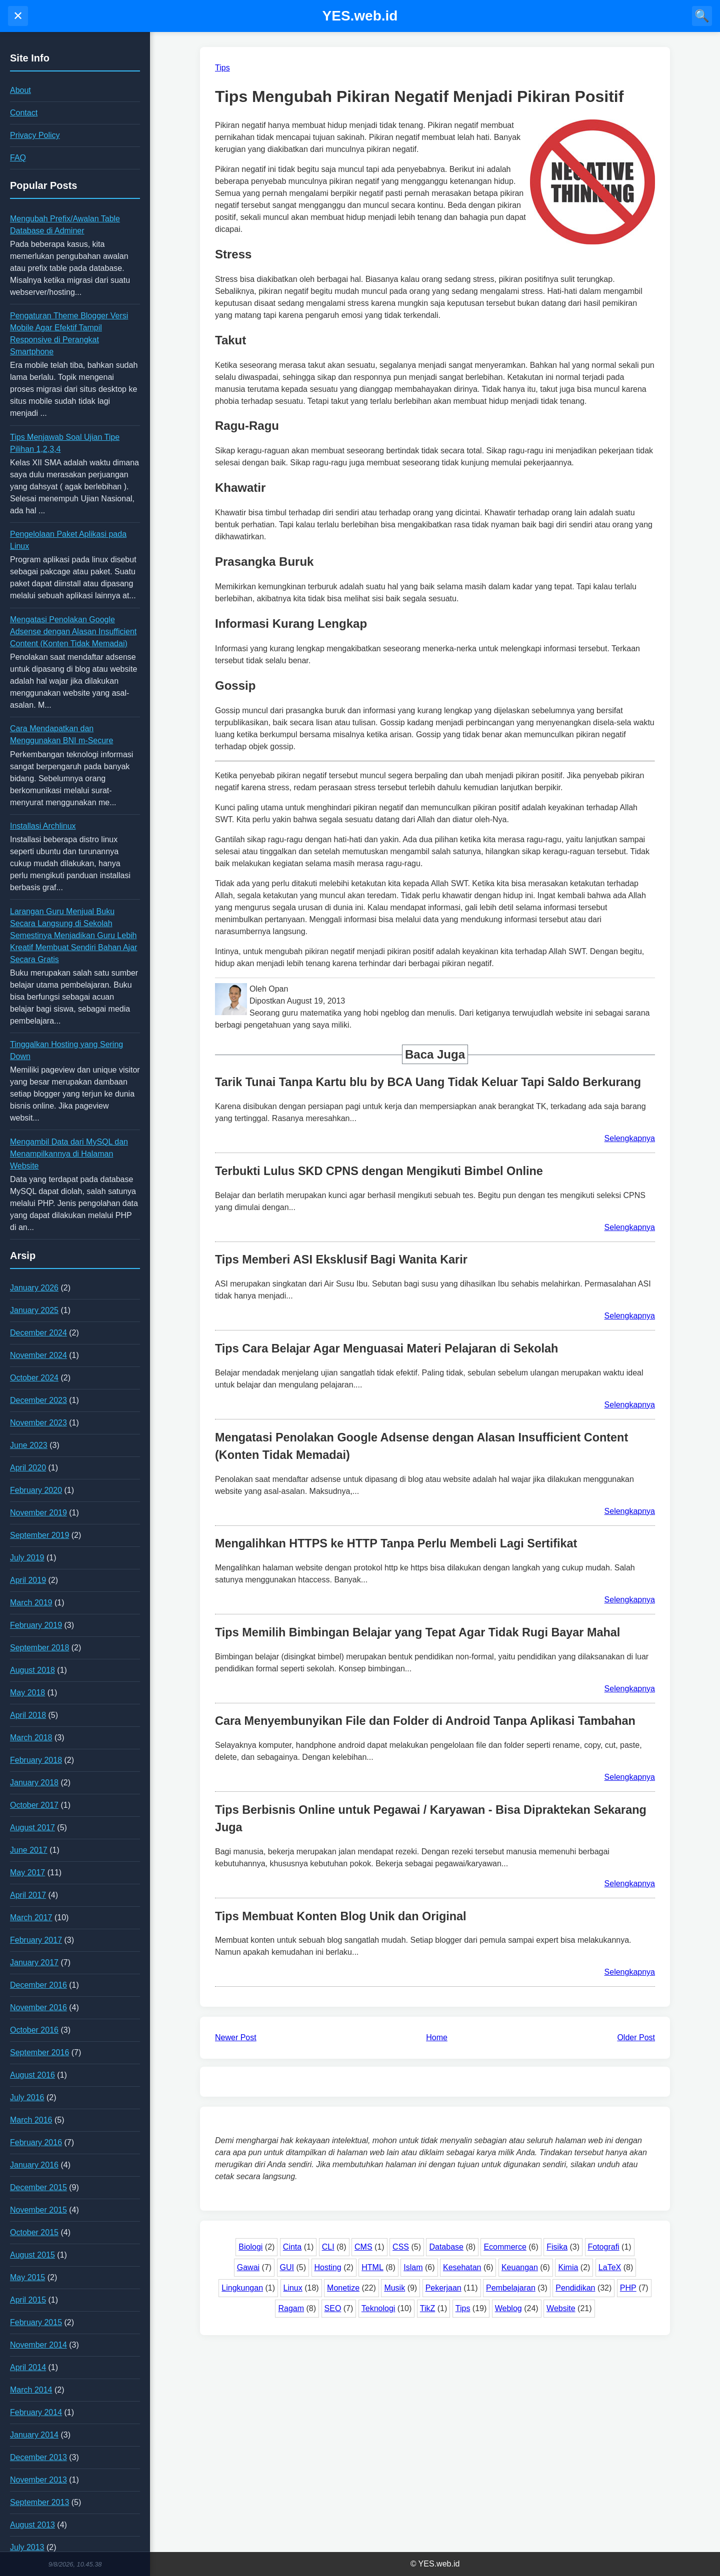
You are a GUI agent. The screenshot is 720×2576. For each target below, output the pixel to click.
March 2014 (31, 2390)
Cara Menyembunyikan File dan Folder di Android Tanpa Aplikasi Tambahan (425, 1720)
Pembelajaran (511, 2288)
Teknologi (379, 2308)
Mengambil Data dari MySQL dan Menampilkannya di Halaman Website (69, 1154)
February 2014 (36, 2412)
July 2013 (27, 2547)
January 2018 (34, 1782)
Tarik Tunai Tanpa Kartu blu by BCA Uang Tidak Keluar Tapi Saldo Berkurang (428, 1082)
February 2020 (36, 1490)
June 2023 (29, 1445)
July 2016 (27, 2097)
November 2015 (38, 2210)
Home (437, 2037)
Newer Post (235, 2037)
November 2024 (38, 1355)
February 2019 (36, 1625)
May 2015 (27, 2277)
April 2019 (28, 1580)
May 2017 (27, 1872)
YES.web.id (360, 15)
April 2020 (28, 1467)
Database (446, 2247)
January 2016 (34, 2165)
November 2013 (38, 2480)
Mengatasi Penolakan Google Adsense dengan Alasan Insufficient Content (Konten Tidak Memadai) (73, 631)
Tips (463, 2308)
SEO (333, 2308)
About (20, 90)
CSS (400, 2247)
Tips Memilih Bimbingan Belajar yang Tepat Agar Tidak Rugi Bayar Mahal (417, 1632)
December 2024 (38, 1332)
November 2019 (38, 1512)
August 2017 (32, 1827)
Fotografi (604, 2247)
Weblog (508, 2308)
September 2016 (39, 2052)
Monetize (343, 2288)
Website (561, 2308)
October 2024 (34, 1377)
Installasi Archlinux (43, 826)
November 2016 (38, 2007)
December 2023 (38, 1400)
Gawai (248, 2267)
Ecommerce (505, 2247)
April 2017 (28, 1895)
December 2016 (38, 1985)
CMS (363, 2247)
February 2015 (36, 2322)
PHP (628, 2288)
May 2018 (27, 1692)
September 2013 (39, 2502)
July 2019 (27, 1557)
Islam (413, 2267)
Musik (394, 2288)
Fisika (557, 2247)
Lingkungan (242, 2288)
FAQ (18, 157)
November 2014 (38, 2345)
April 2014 (28, 2367)
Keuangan (520, 2267)
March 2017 (31, 1917)
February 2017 (36, 1940)
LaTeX (609, 2267)
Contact (24, 112)
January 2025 (34, 1310)
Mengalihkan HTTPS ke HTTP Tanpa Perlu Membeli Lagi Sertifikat (396, 1543)
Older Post (636, 2037)
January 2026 (34, 1288)
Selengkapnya (629, 1138)
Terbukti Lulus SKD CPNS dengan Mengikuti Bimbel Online (379, 1171)
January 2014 (34, 2435)
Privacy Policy (35, 135)
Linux (293, 2288)
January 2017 (34, 1962)
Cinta (292, 2247)
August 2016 (32, 2075)
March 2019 (31, 1602)
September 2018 (39, 1647)
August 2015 (32, 2255)
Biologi (250, 2247)
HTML (373, 2267)
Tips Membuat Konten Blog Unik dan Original (340, 1916)
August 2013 (32, 2525)
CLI (328, 2247)
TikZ (428, 2308)
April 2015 (28, 2300)
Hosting (328, 2267)
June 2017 (29, 1850)
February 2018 (36, 1760)
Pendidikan (575, 2288)
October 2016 (34, 2030)
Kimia (568, 2267)
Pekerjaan (444, 2288)
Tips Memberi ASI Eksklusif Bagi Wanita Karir (341, 1259)
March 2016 (31, 2120)
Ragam (291, 2308)
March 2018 (31, 1737)
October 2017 (34, 1805)
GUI (287, 2267)
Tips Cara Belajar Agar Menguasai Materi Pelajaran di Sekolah (386, 1348)
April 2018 (28, 1715)
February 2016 (36, 2142)
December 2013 (38, 2457)
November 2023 (38, 1422)
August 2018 (32, 1670)
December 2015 (38, 2187)
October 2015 (34, 2232)
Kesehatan (462, 2267)
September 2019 (39, 1535)
